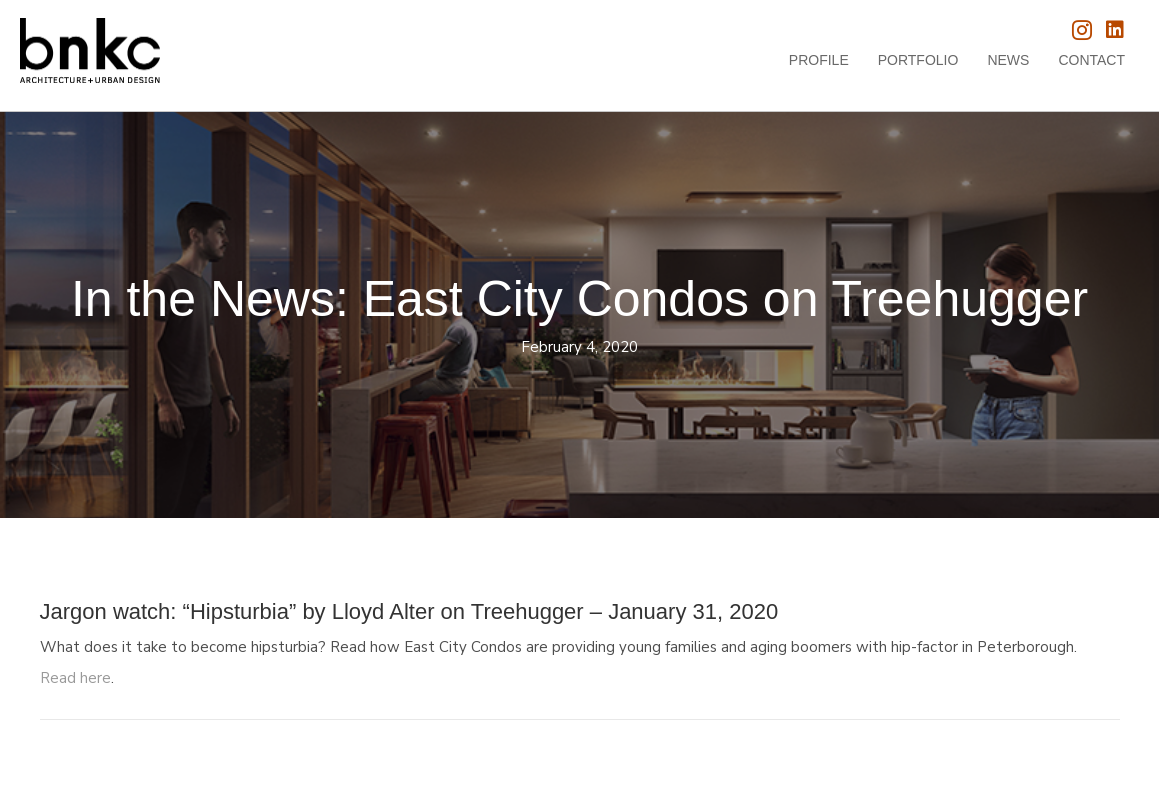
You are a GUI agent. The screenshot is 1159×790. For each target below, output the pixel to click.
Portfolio (918, 60)
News (1008, 60)
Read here (75, 678)
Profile (819, 60)
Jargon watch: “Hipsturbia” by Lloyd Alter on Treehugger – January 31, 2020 (409, 611)
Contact (1091, 60)
